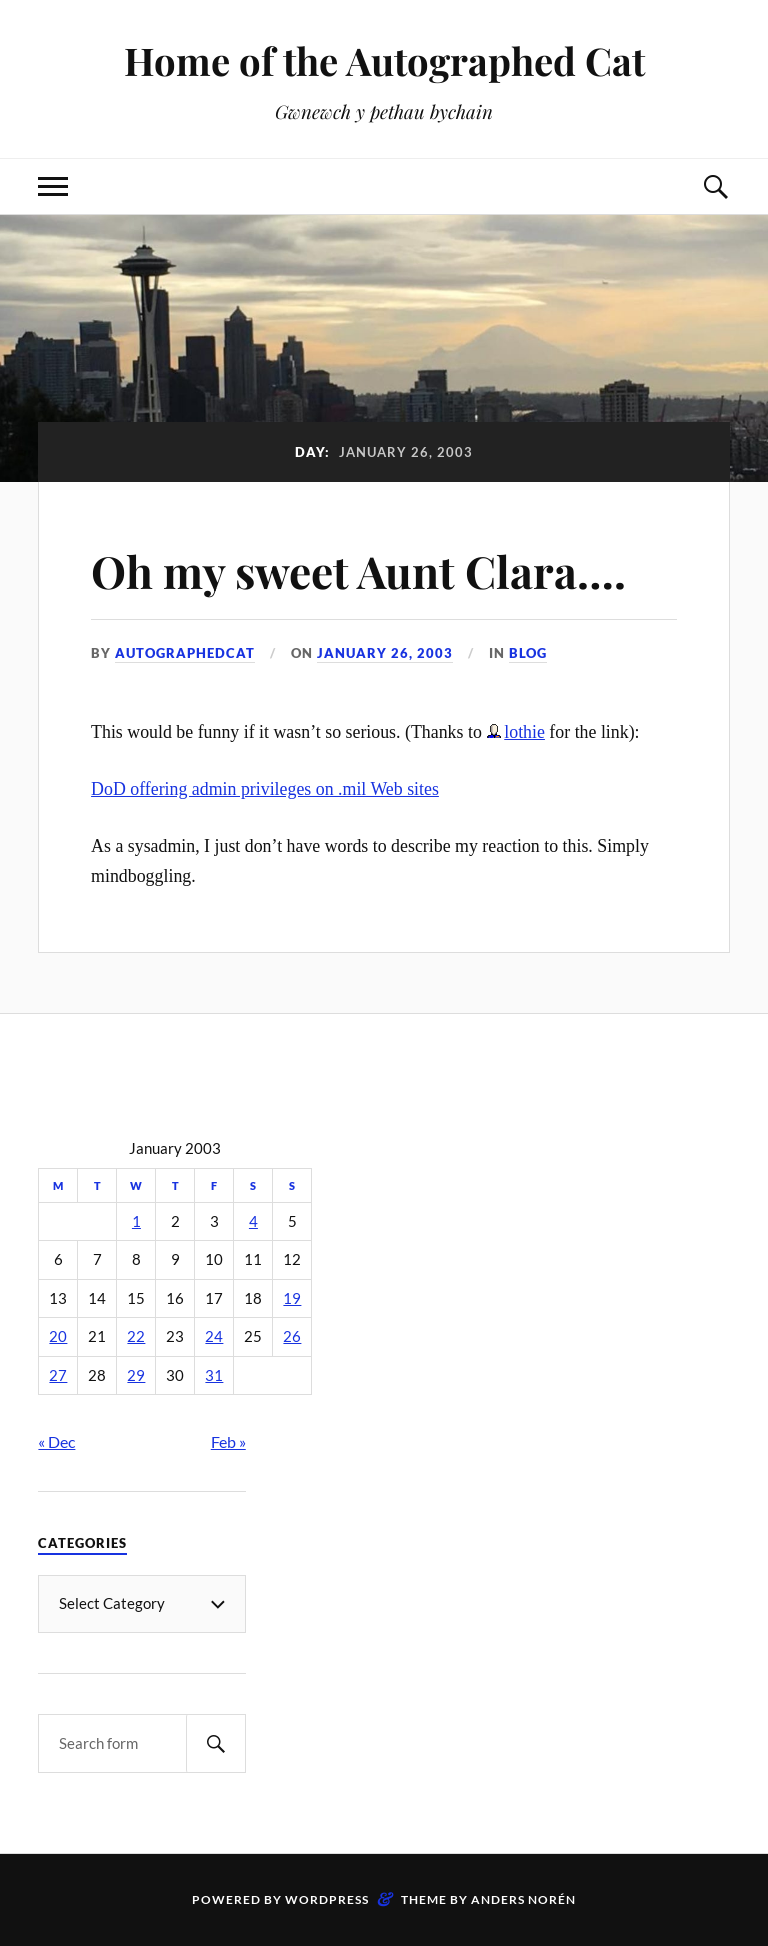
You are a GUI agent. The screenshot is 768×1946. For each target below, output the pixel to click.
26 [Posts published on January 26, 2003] (292, 1336)
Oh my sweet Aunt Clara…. (358, 570)
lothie (524, 732)
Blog (528, 653)
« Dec (56, 1441)
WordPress (327, 1899)
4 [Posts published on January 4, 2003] (253, 1221)
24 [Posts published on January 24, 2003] (214, 1336)
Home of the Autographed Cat (384, 60)
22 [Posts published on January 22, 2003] (136, 1336)
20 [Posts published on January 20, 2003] (58, 1336)
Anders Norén (523, 1899)
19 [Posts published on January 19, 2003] (292, 1298)
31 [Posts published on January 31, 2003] (214, 1375)
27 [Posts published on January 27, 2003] (58, 1375)
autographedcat (185, 653)
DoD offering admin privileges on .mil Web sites (265, 789)
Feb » (228, 1441)
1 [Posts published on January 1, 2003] (136, 1221)
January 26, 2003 (385, 653)
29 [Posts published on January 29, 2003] (136, 1375)
